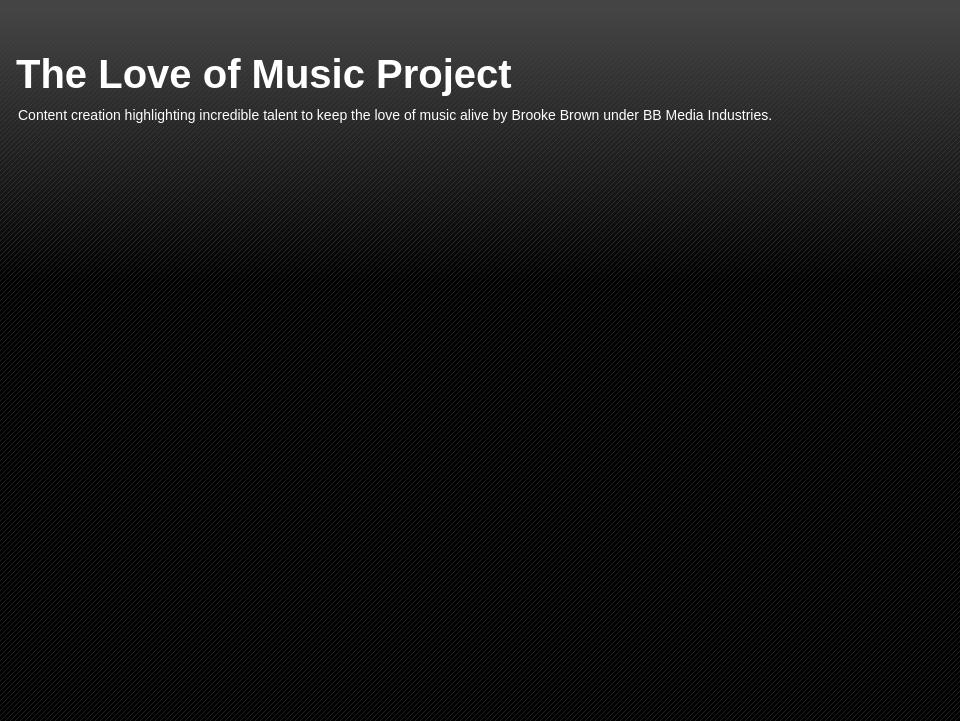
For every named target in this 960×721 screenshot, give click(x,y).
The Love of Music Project (264, 74)
